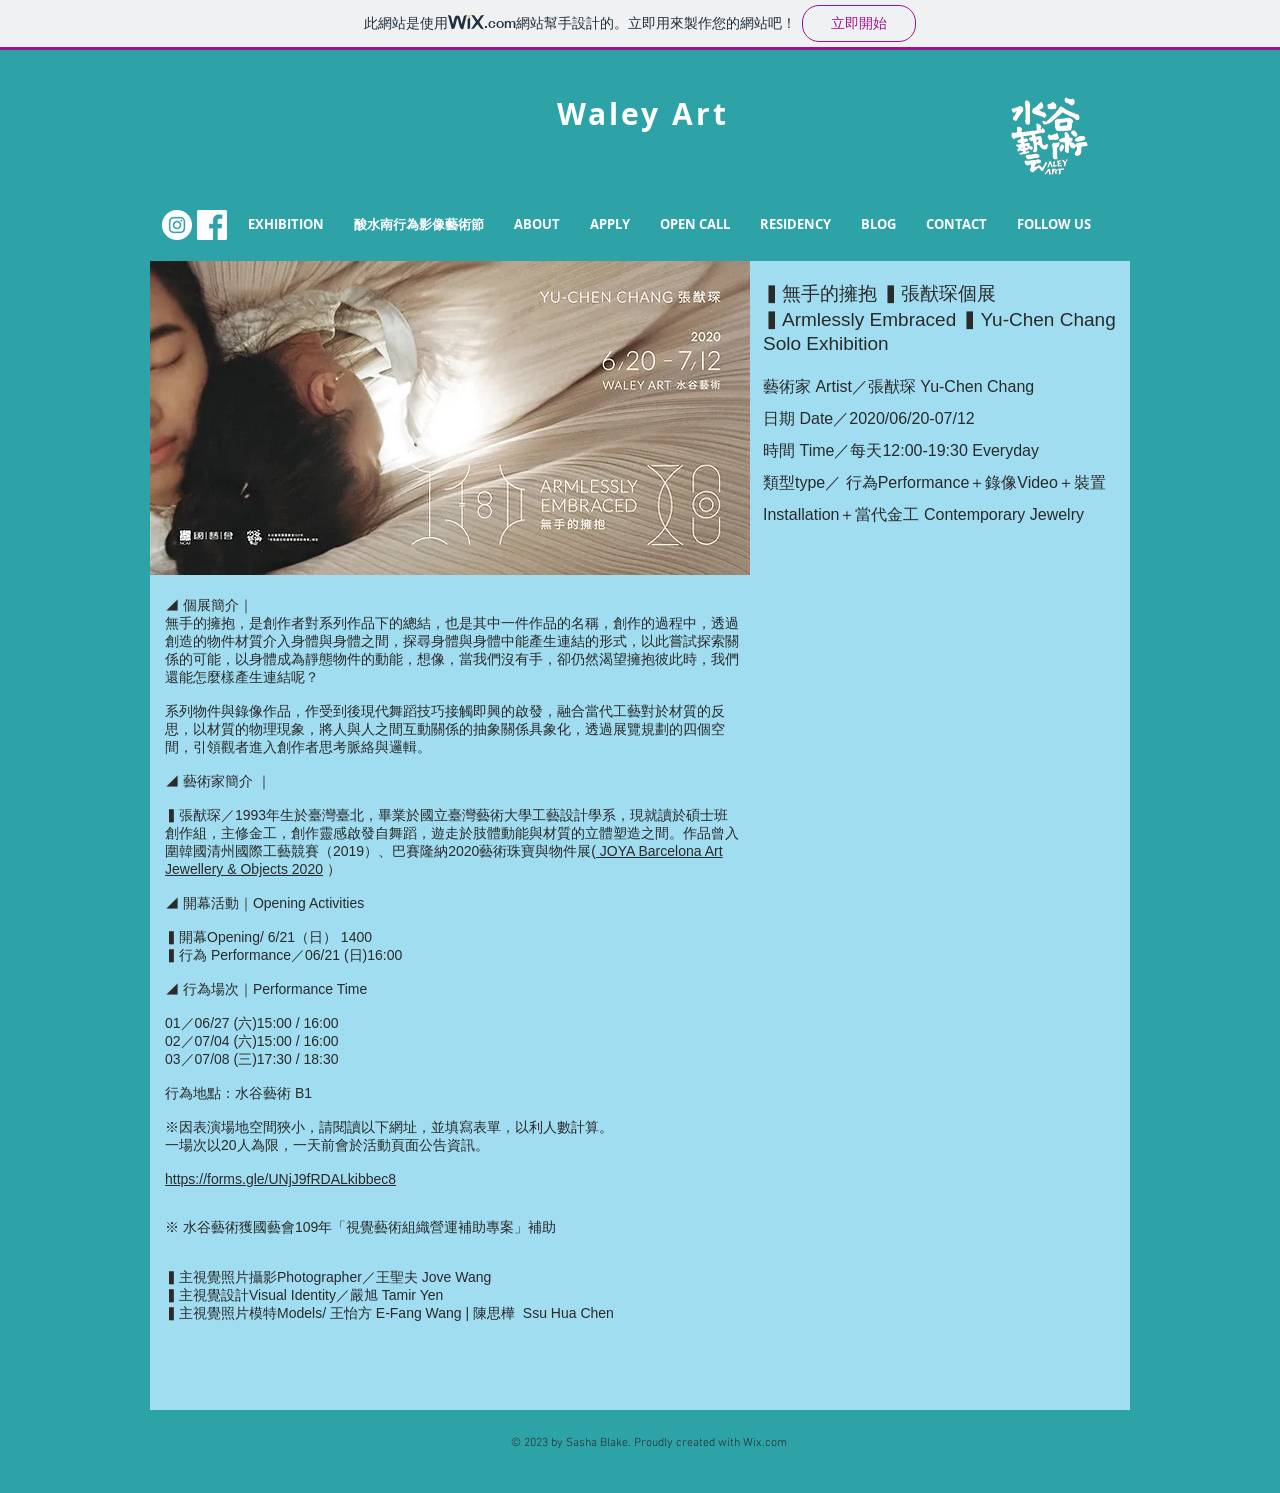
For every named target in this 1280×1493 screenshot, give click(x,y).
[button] (537, 224)
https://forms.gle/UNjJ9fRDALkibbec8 (280, 1179)
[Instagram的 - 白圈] (177, 225)
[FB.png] (212, 225)
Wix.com (765, 1443)
